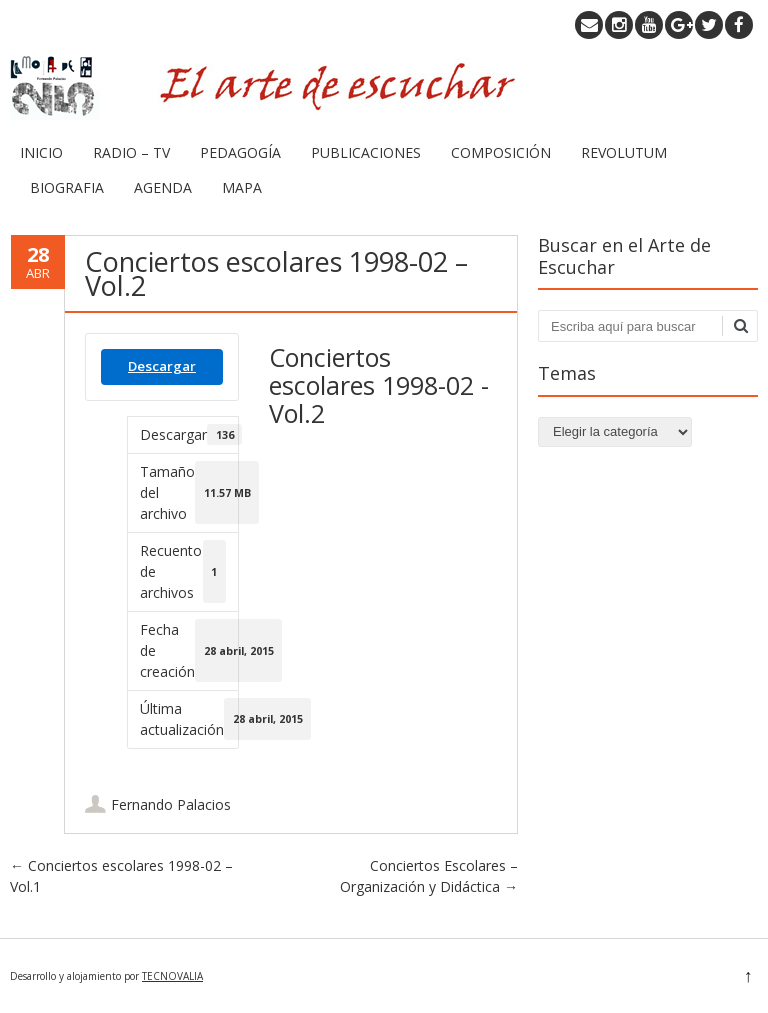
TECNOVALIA (172, 976)
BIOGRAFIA (67, 187)
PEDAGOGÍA (240, 152)
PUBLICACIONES (366, 152)
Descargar (162, 366)
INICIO (41, 152)
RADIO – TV (131, 152)
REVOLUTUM (624, 152)
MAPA (242, 187)
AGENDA (163, 187)
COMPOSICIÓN (501, 152)
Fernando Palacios (171, 804)
